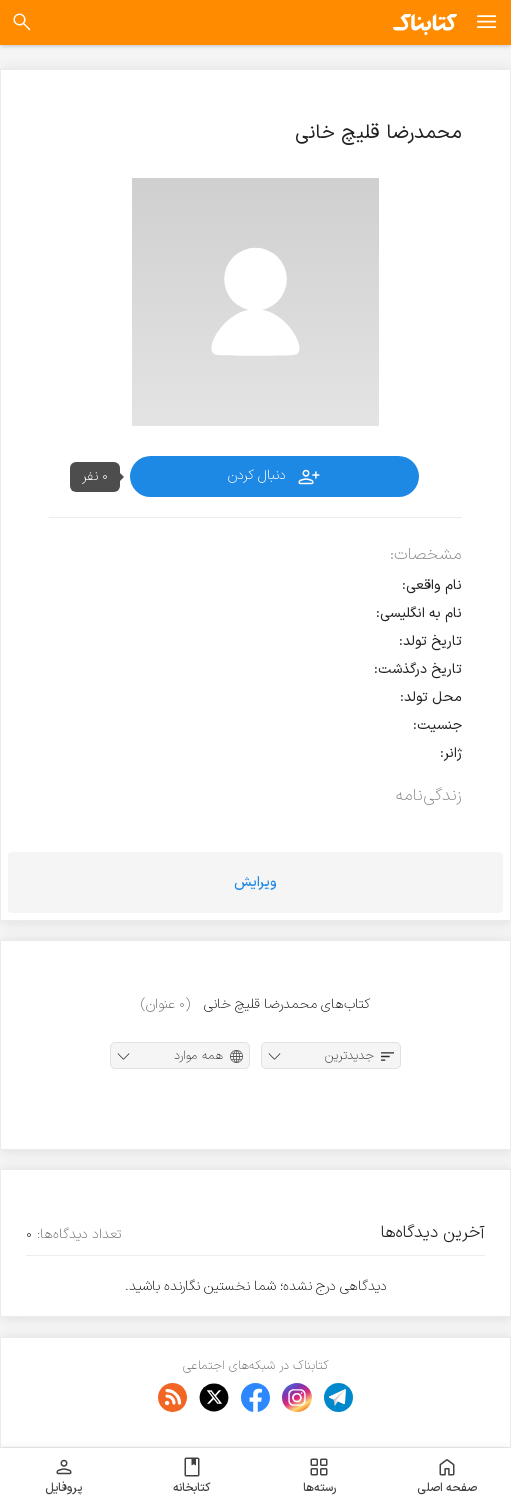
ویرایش (255, 882)
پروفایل (63, 1476)
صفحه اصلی (447, 1476)
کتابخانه (191, 1476)
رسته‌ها (319, 1476)
